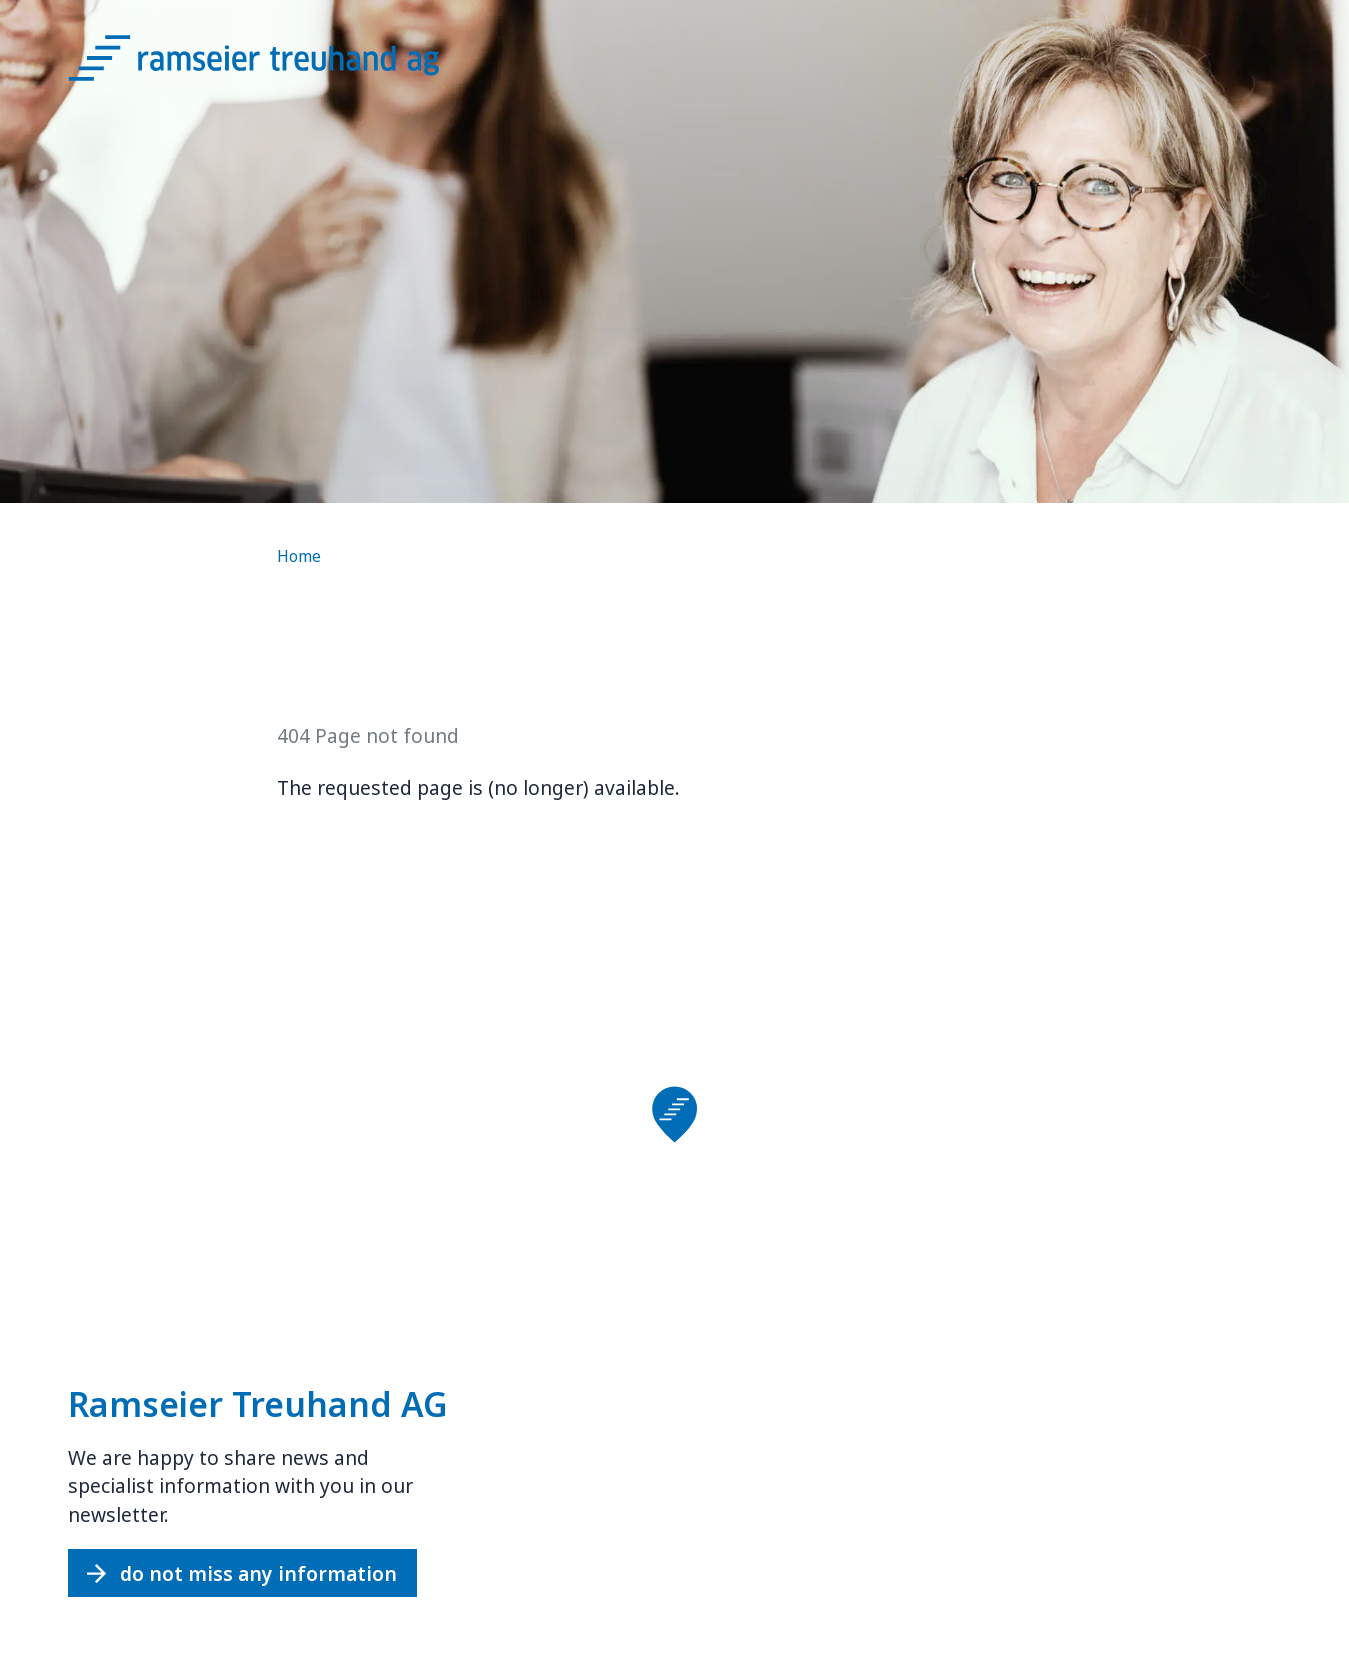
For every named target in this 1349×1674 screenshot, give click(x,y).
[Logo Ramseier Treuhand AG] (278, 65)
